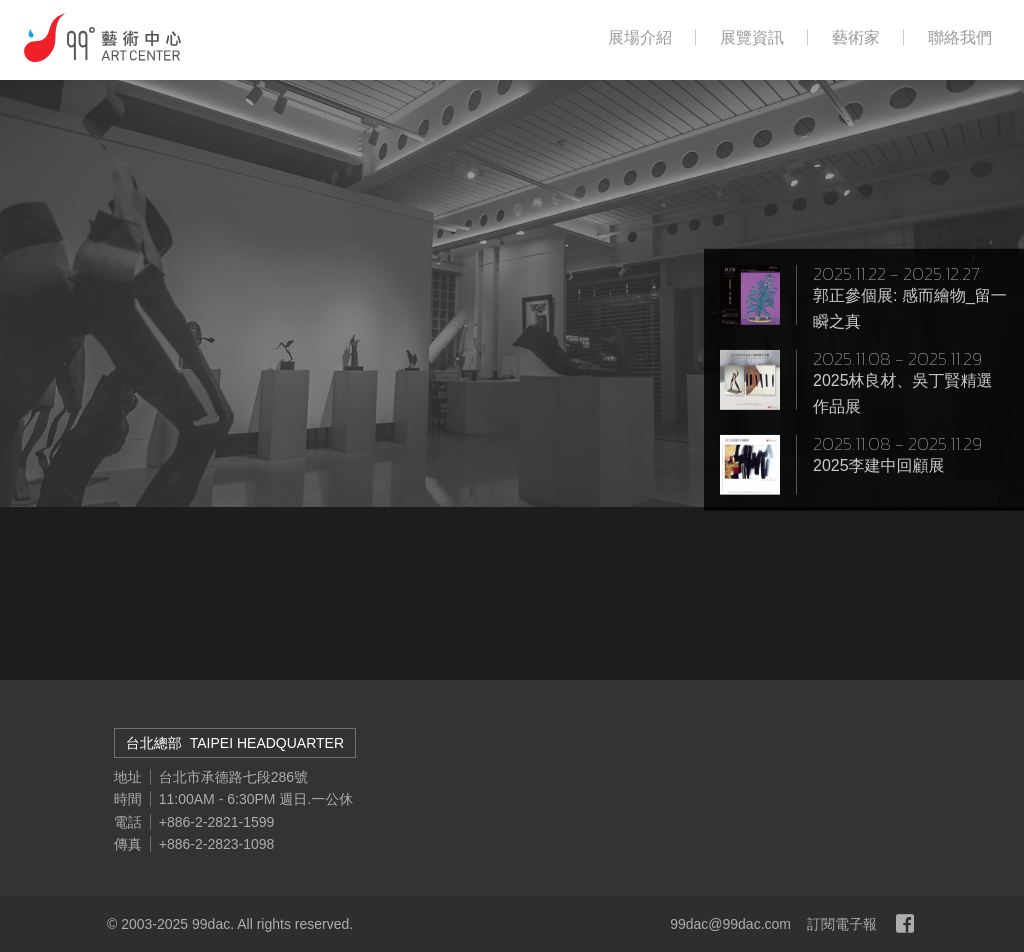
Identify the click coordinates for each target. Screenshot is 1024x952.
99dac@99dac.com (730, 924)
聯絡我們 (960, 38)
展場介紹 (640, 38)
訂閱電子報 (842, 924)
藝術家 (856, 38)
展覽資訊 (752, 38)
